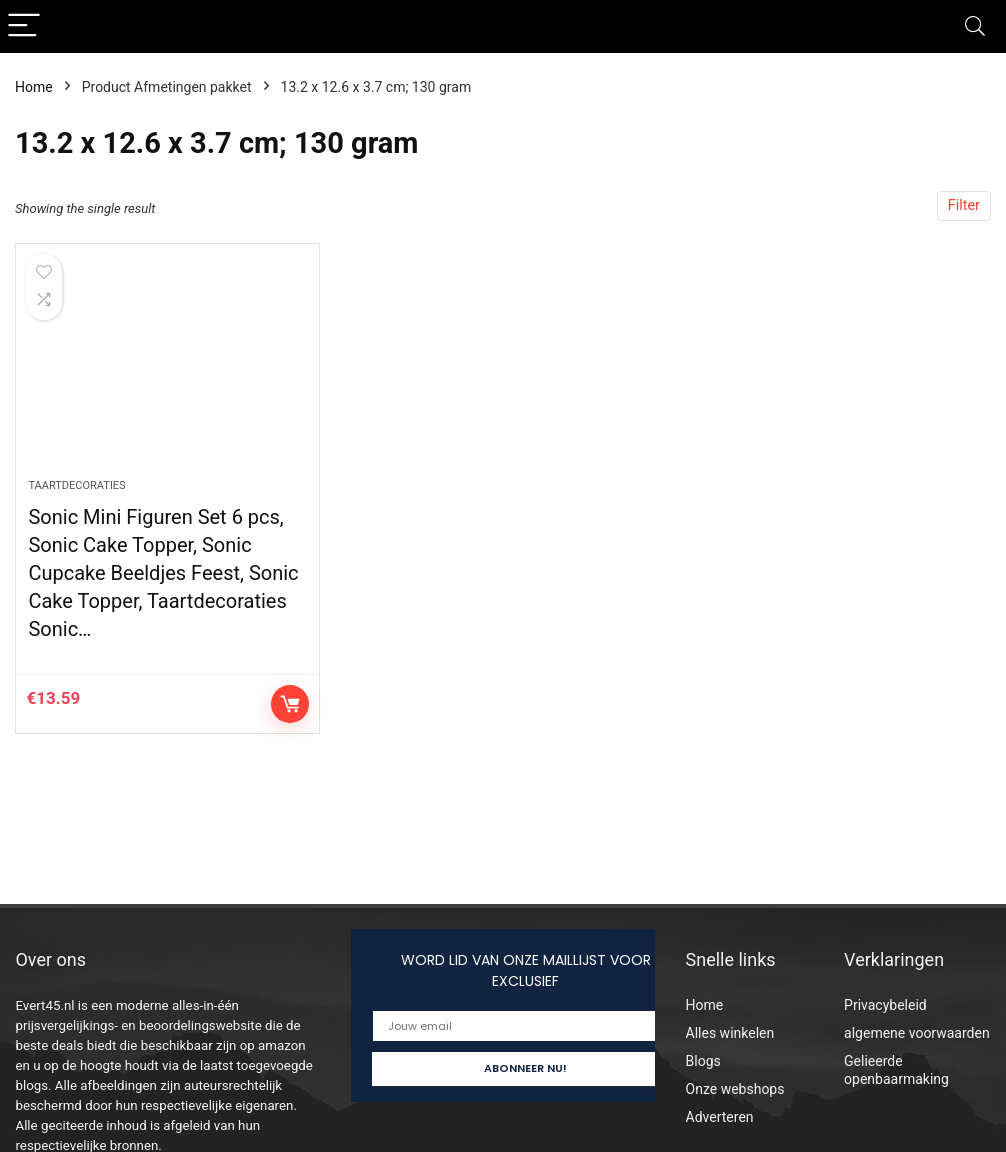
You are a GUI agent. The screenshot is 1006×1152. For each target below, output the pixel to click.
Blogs (703, 1061)
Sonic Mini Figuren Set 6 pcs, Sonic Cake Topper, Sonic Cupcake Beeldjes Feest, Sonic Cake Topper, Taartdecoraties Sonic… (163, 573)
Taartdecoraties (76, 485)
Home (34, 87)
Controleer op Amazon (290, 704)
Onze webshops (735, 1089)
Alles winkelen (730, 1033)
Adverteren (720, 1117)
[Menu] (24, 26)
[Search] (975, 26)
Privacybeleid (885, 1005)
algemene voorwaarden (917, 1033)
